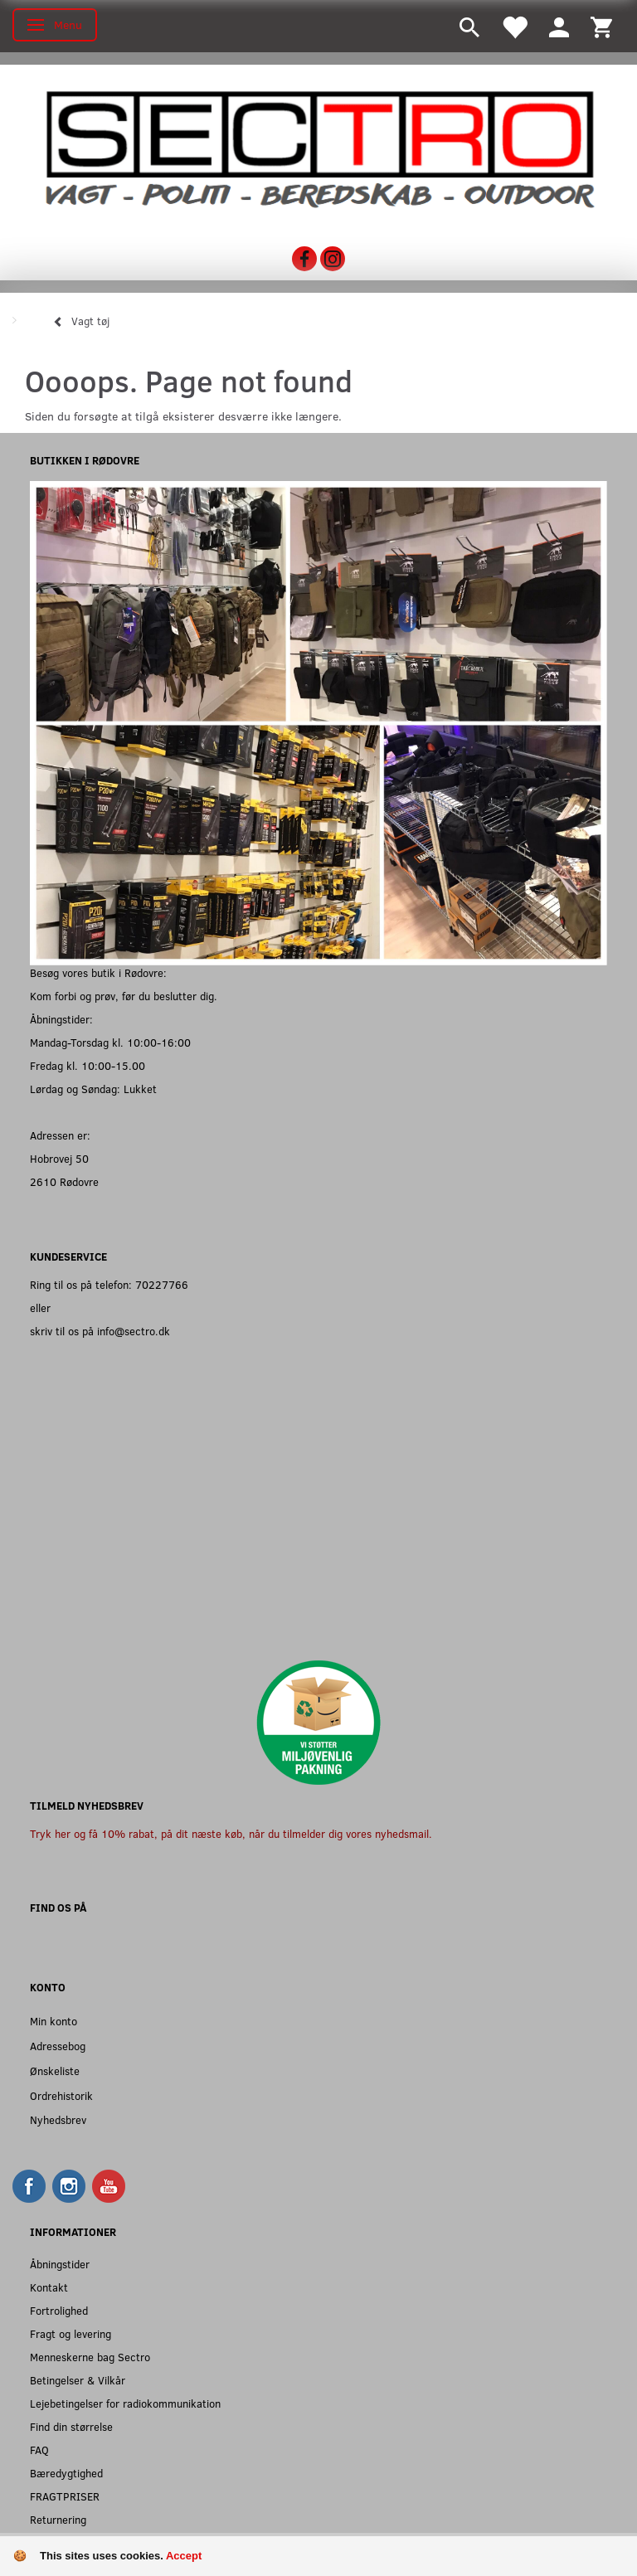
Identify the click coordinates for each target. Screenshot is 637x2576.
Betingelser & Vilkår (77, 2380)
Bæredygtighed (66, 2473)
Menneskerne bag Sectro (90, 2357)
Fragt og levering (70, 2333)
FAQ (39, 2449)
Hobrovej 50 (59, 1158)
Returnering (58, 2519)
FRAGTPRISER (65, 2496)
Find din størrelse (71, 2426)
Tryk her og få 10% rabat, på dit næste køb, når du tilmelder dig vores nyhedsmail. (231, 1833)
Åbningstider (60, 2264)
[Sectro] (318, 148)
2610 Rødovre (64, 1181)
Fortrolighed (59, 2310)
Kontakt (49, 2287)
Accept (184, 2555)
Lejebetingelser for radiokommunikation (125, 2403)
